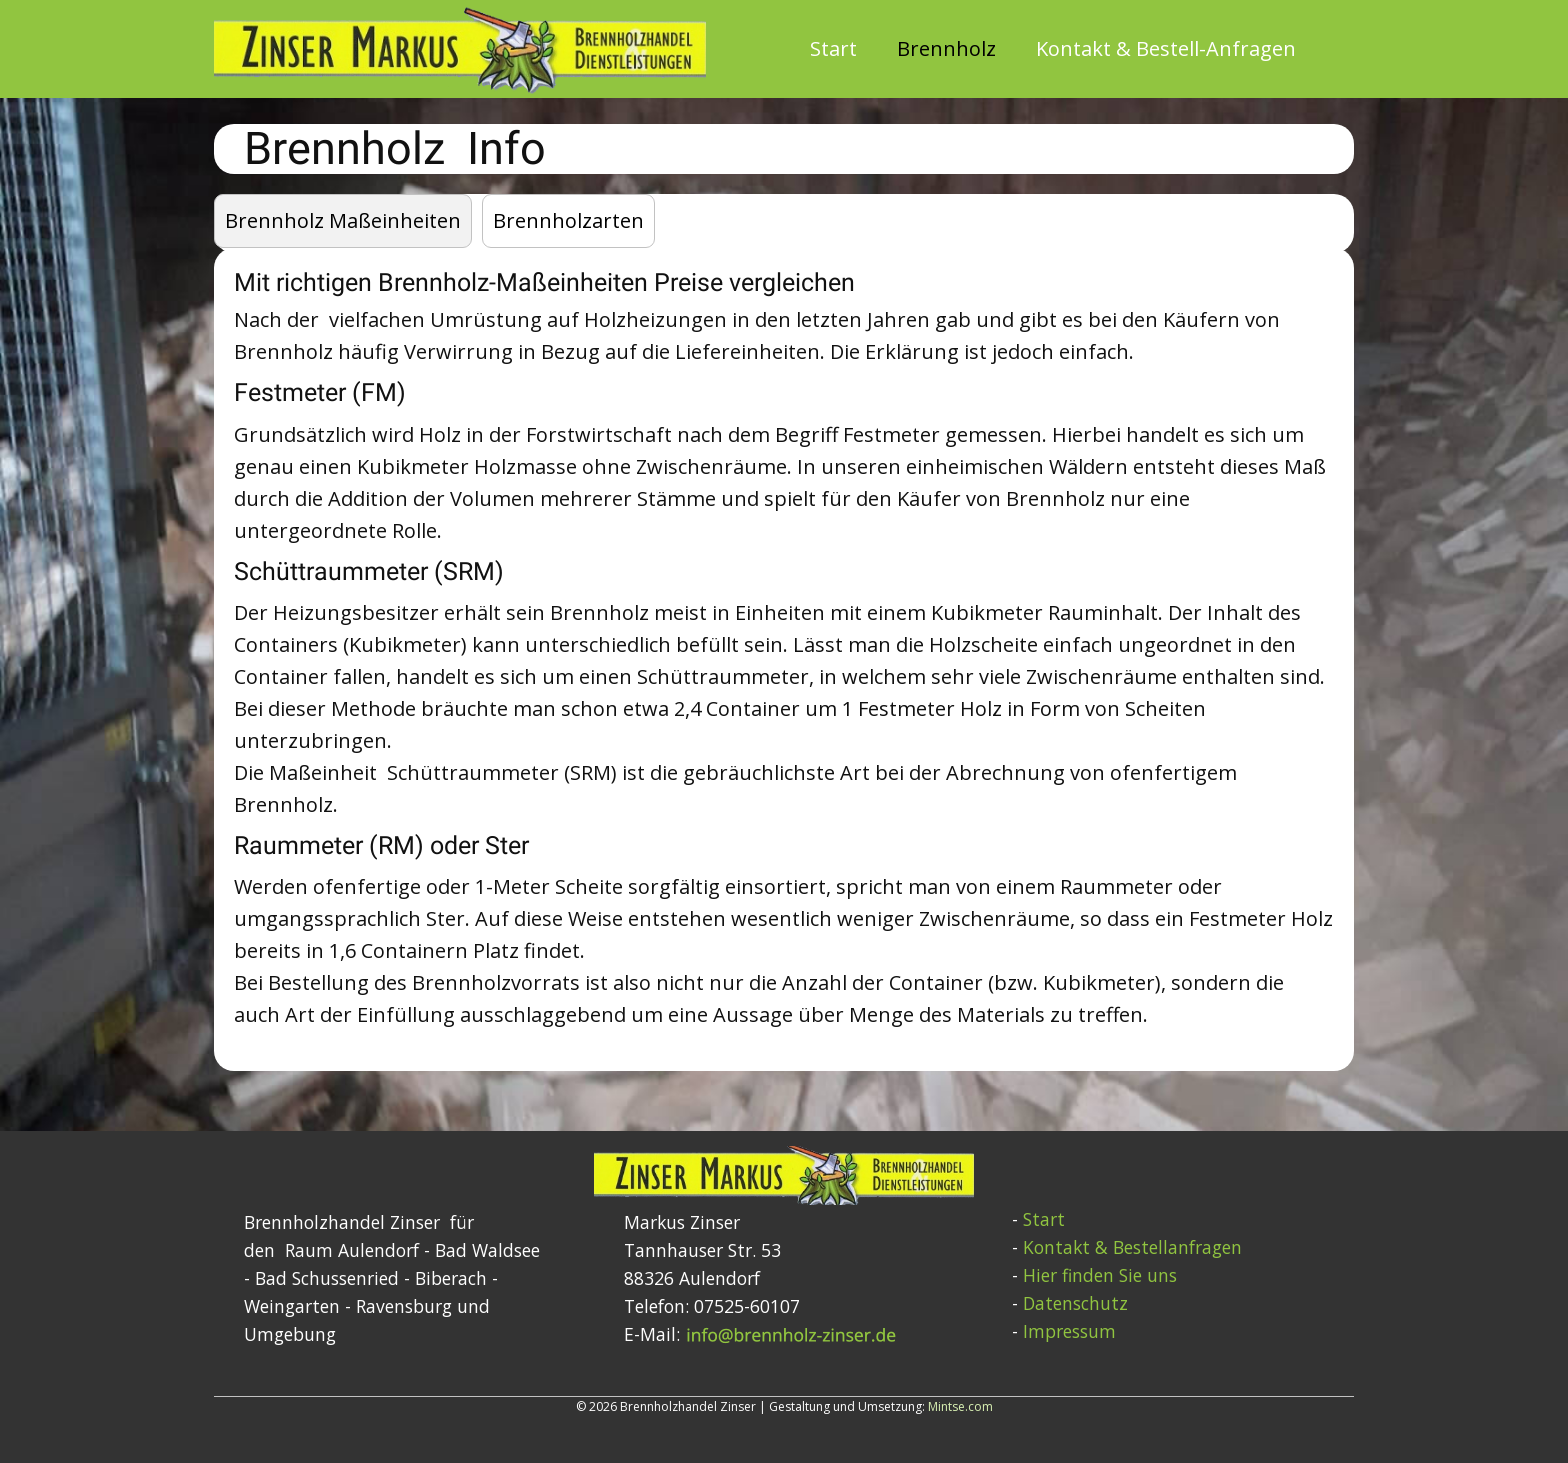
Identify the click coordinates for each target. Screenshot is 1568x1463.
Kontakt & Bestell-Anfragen (1166, 48)
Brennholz (946, 48)
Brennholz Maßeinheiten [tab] (343, 220)
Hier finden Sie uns (1100, 1275)
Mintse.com (960, 1406)
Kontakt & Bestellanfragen (1132, 1247)
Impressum (1069, 1331)
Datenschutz (1075, 1303)
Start (833, 48)
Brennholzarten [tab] (568, 220)
